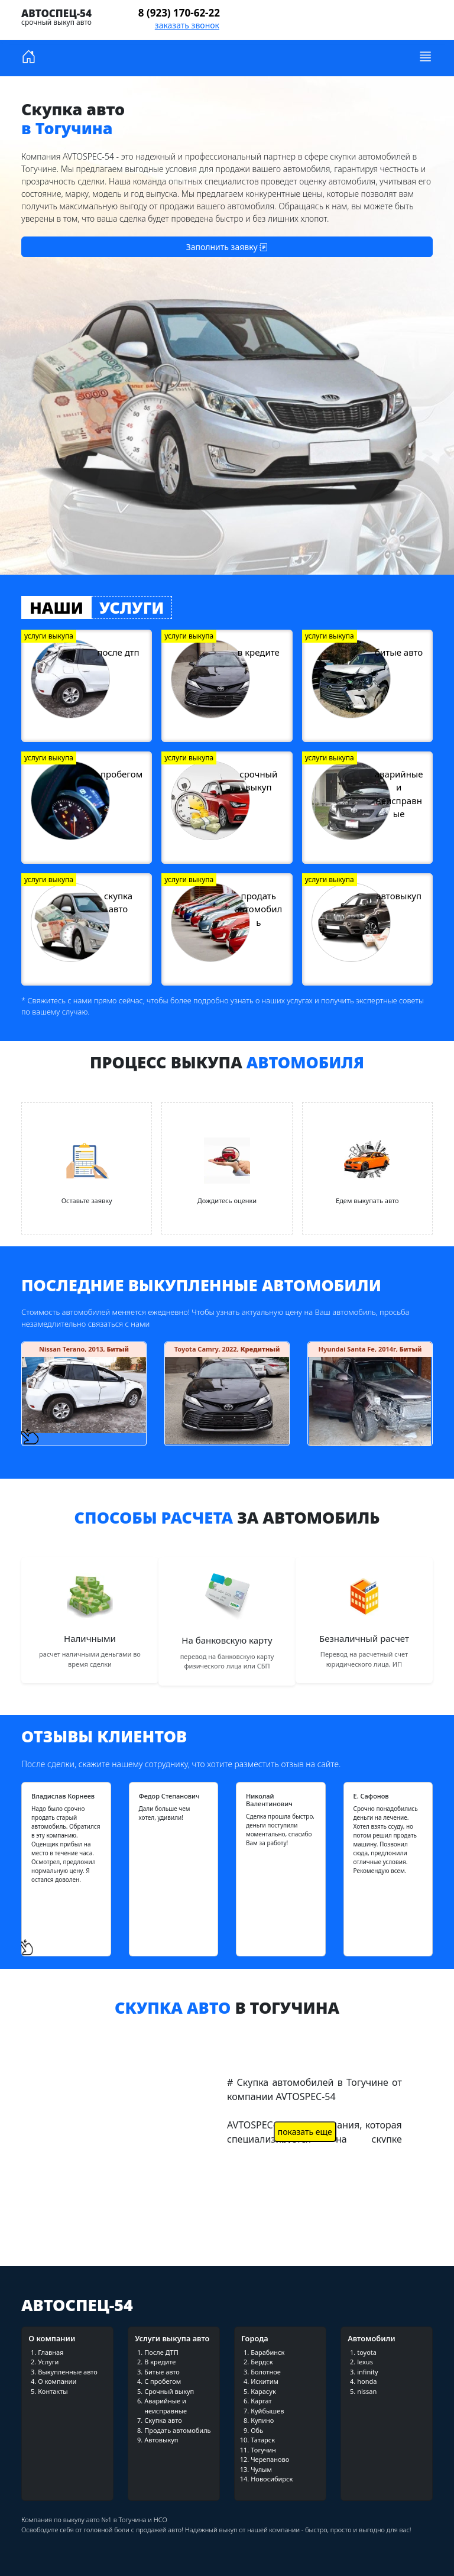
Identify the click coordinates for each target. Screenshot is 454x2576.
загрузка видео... (102, 2140)
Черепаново (270, 2459)
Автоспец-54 (56, 13)
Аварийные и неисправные (165, 2405)
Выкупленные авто (68, 2371)
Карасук (263, 2391)
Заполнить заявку (227, 246)
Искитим (264, 2381)
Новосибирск (272, 2478)
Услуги (48, 2361)
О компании (57, 2381)
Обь (257, 2430)
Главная (50, 2352)
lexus (365, 2361)
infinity (367, 2371)
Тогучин (263, 2449)
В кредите (160, 2361)
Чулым (261, 2469)
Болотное (266, 2371)
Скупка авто (163, 2420)
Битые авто (162, 2371)
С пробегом (162, 2381)
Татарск (263, 2439)
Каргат (261, 2400)
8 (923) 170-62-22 (179, 13)
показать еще (305, 2131)
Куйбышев (267, 2410)
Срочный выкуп (169, 2391)
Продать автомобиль (177, 2430)
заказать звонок (187, 25)
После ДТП (161, 2352)
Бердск (262, 2361)
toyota (367, 2352)
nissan (367, 2391)
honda (367, 2381)
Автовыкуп (161, 2439)
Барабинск (267, 2352)
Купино (262, 2420)
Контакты (52, 2391)
